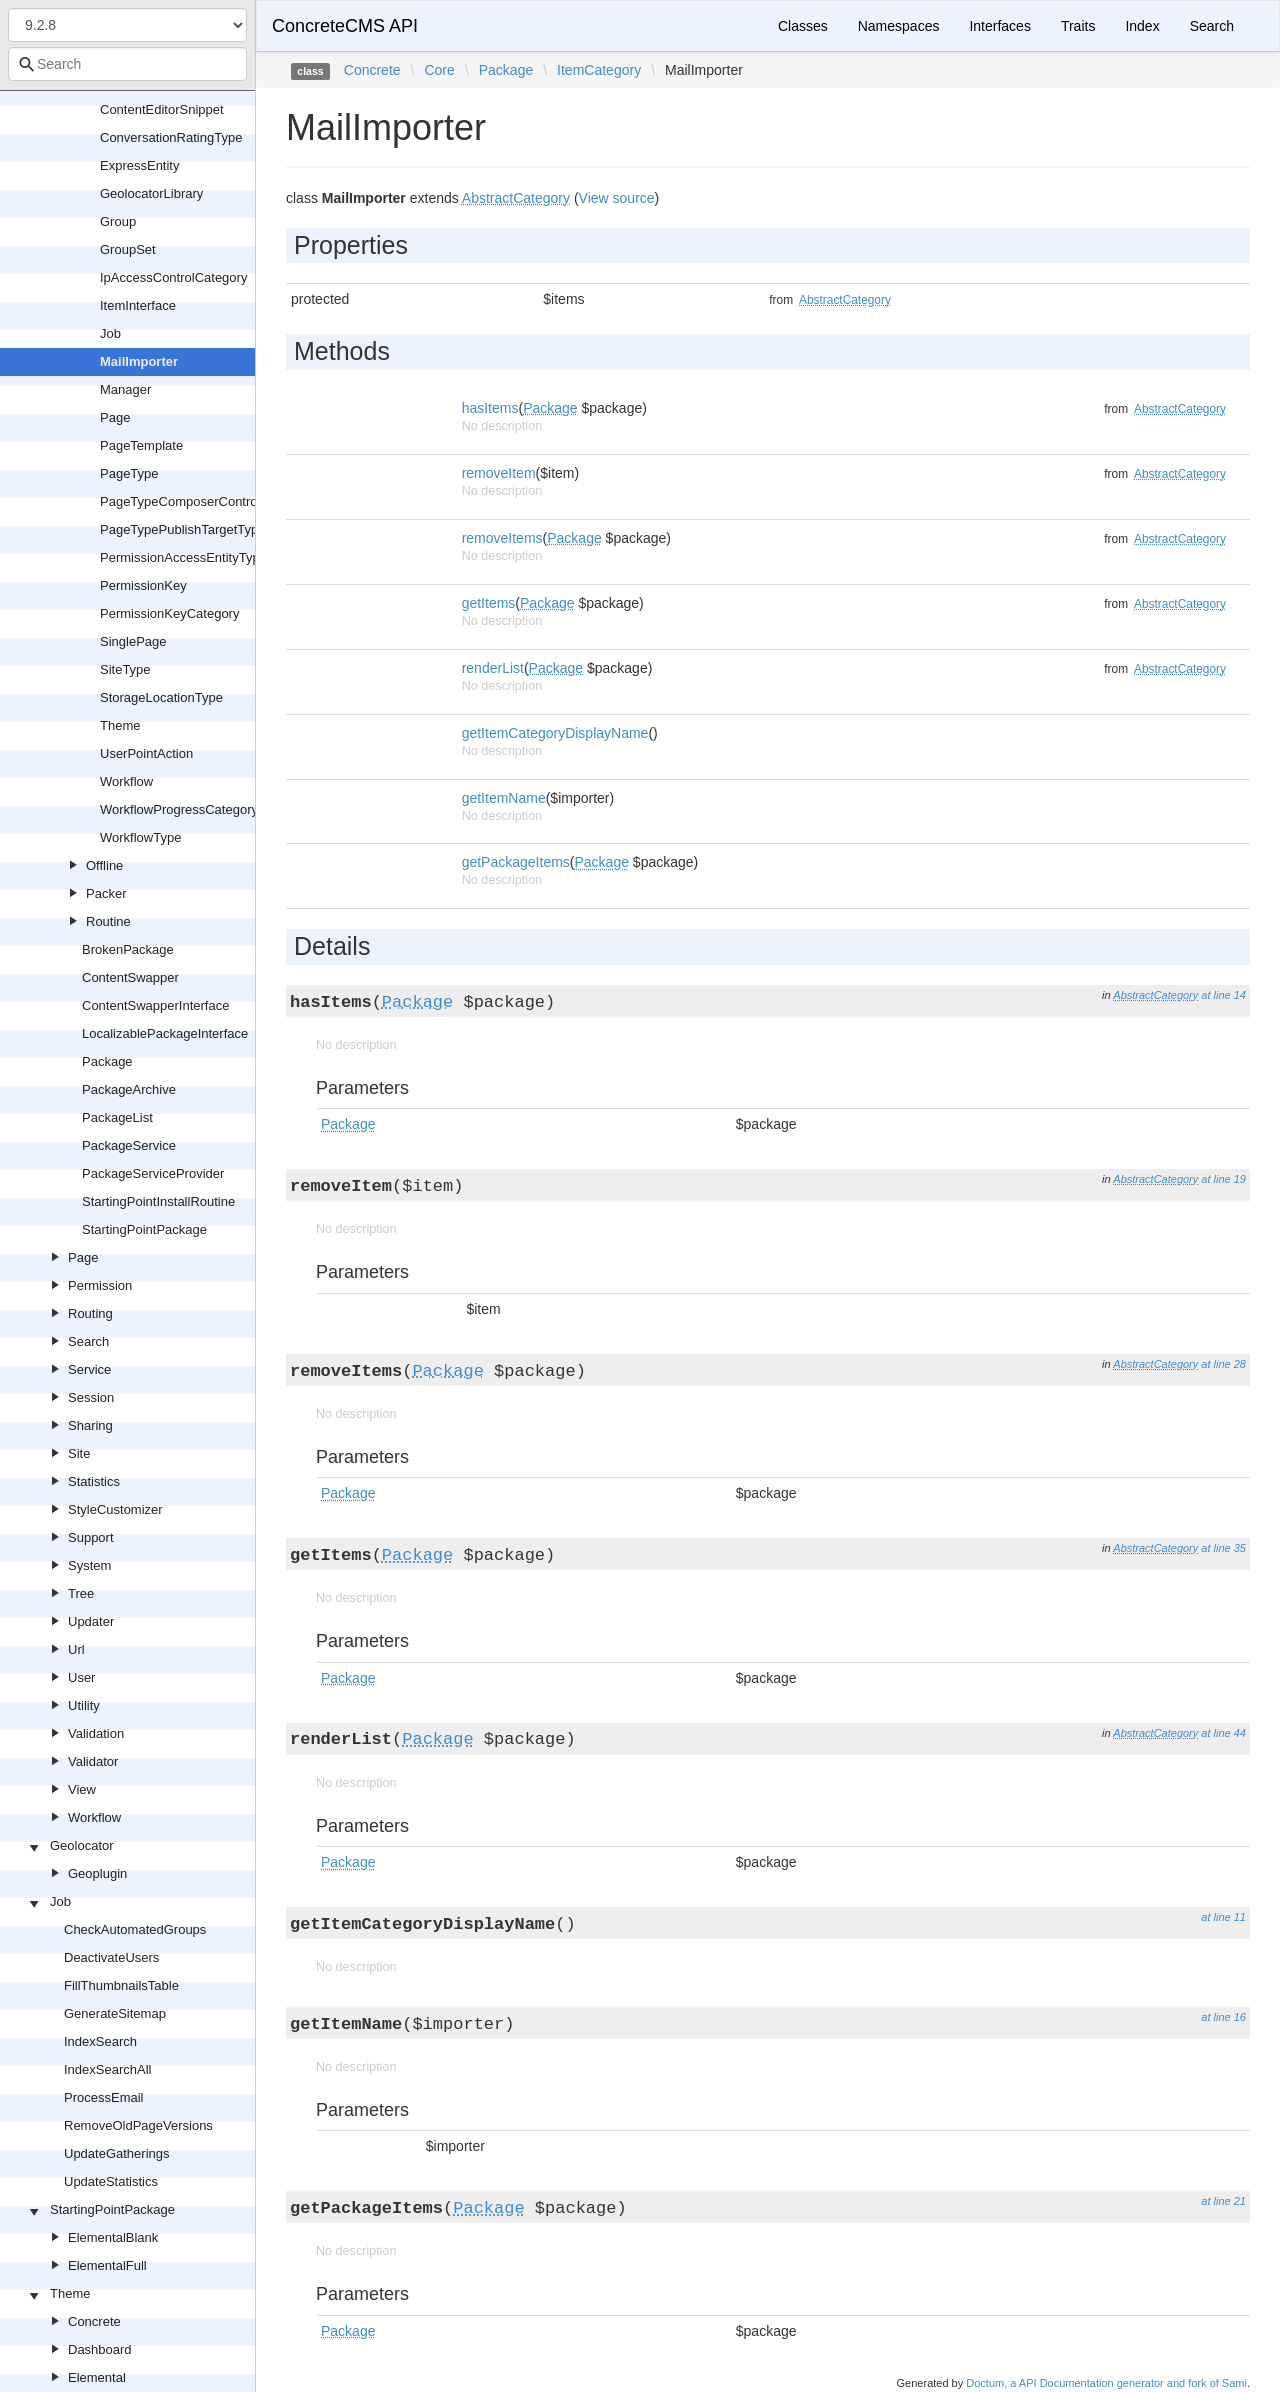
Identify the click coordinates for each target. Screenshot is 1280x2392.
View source (617, 198)
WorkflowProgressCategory (179, 809)
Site (79, 1453)
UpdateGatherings (117, 2153)
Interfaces (999, 26)
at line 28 (1223, 1364)
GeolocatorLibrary (151, 193)
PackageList (117, 1117)
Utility (84, 1705)
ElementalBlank (113, 2237)
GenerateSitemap (115, 2013)
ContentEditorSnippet (162, 109)
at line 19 (1223, 1179)
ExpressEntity (139, 165)
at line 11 (1223, 1917)
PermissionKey (143, 585)
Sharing (90, 1425)
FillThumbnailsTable (121, 1985)
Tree (81, 1593)
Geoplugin (97, 1873)
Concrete (94, 2321)
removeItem (499, 473)
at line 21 (1223, 2201)
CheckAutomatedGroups (135, 1929)
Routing (90, 1313)
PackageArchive (129, 1089)
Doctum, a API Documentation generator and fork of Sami (1106, 2383)
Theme (120, 725)
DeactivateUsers (111, 1957)
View (82, 1789)
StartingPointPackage (144, 1229)
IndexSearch (100, 2041)
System (89, 1565)
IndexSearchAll (107, 2069)
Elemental (97, 2377)
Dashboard (100, 2349)
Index (1142, 26)
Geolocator (82, 1845)
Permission (100, 1285)
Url (76, 1649)
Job (110, 333)
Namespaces (899, 26)
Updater (91, 1621)
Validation (96, 1733)
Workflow (126, 781)
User (81, 1677)
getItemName (504, 798)
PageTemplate (141, 445)
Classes (803, 26)
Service (89, 1369)
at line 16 (1223, 2017)
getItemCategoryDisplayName (555, 733)
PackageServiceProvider (153, 1173)
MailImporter (139, 361)
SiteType (125, 669)
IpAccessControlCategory (173, 277)
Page (115, 417)
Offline (104, 865)
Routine (108, 921)
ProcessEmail (103, 2097)
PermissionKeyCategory (169, 613)
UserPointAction (146, 753)
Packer (106, 893)
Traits (1078, 26)
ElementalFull (107, 2265)
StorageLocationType (161, 697)
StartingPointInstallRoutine (158, 1201)
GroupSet (128, 249)
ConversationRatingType (171, 137)
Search (88, 1341)
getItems (489, 603)
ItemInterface (138, 305)
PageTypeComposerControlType (194, 501)
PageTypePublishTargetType (183, 529)
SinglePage (133, 641)
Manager (125, 389)
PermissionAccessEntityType (183, 557)
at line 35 (1223, 1548)
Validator (93, 1761)
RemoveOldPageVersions (138, 2125)
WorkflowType (140, 837)
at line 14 (1223, 995)
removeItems (502, 538)
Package (107, 1061)
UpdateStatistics (111, 2181)
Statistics (94, 1481)
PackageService (129, 1145)
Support (91, 1537)
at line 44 (1223, 1733)
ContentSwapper (130, 977)
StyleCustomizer (115, 1509)
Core (439, 70)
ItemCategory (599, 70)
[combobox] (127, 64)
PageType (129, 473)
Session (91, 1397)
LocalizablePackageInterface (165, 1033)
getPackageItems (516, 862)
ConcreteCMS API (345, 26)
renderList (493, 668)
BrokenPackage (128, 949)
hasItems (490, 408)
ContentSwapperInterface (155, 1005)
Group (118, 221)
